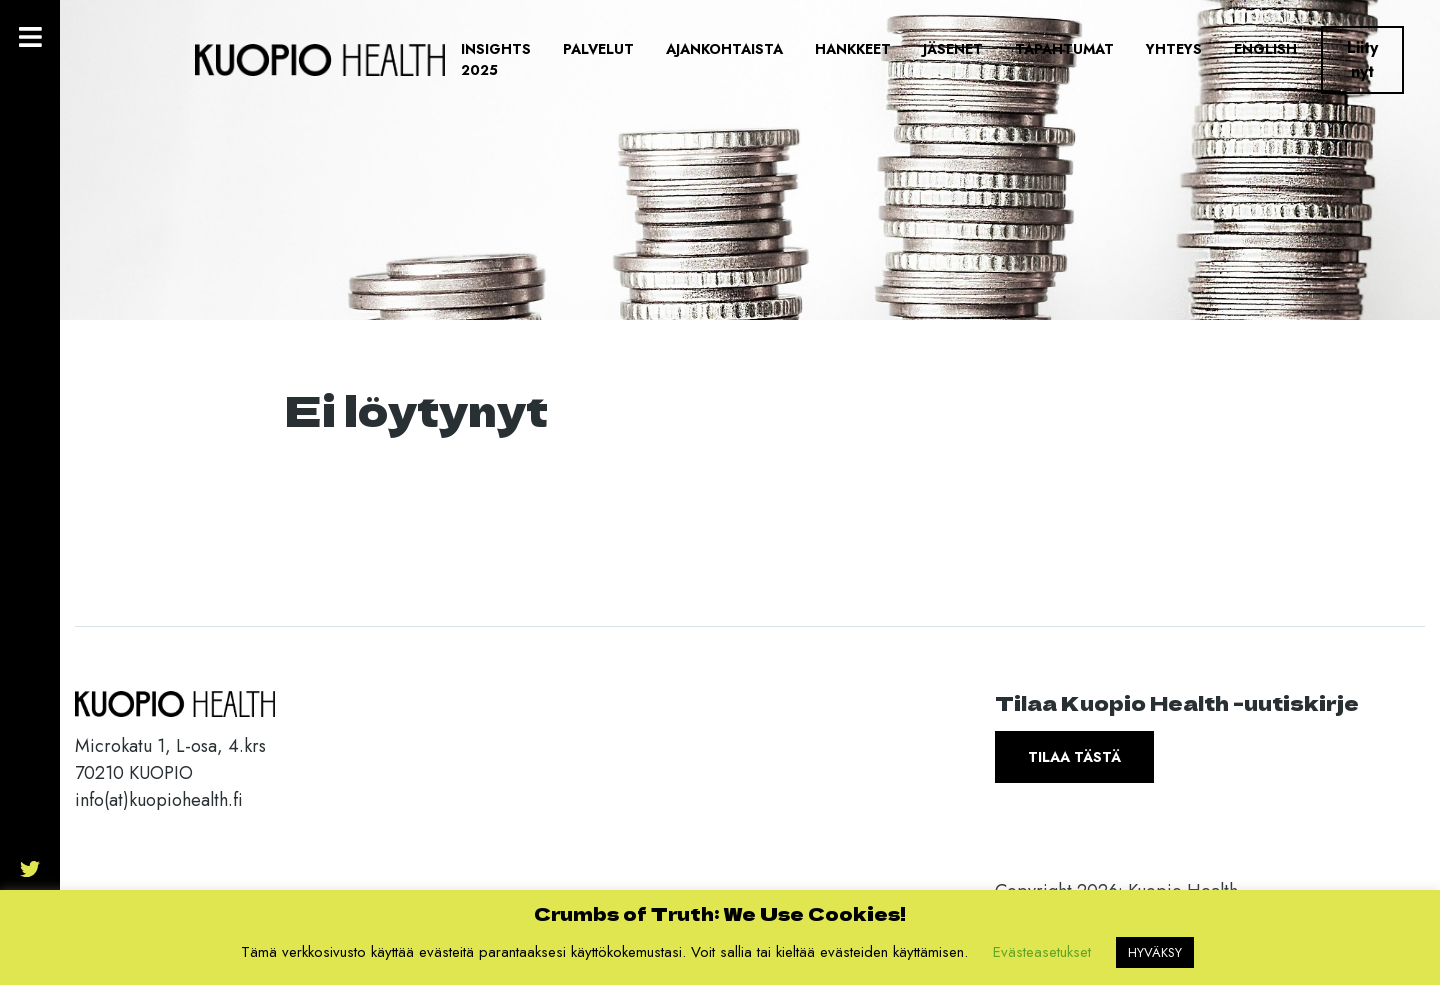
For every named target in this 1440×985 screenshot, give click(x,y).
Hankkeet (853, 49)
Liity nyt (1362, 59)
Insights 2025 (496, 59)
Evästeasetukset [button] (1042, 952)
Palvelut (598, 49)
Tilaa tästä (1074, 757)
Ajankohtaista (724, 49)
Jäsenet (953, 49)
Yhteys (1174, 49)
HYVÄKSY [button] (1155, 952)
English (1265, 49)
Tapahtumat (1064, 49)
